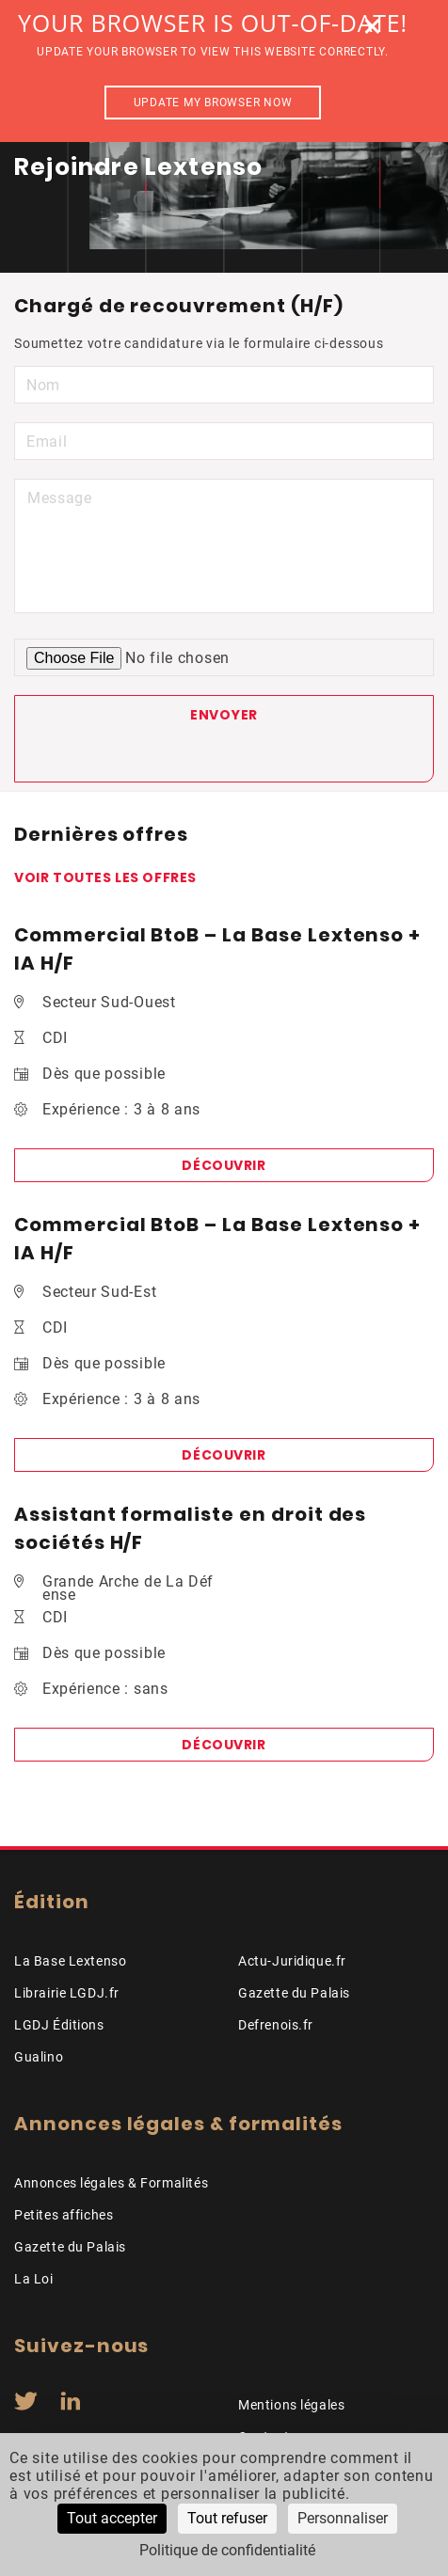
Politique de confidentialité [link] (227, 2550)
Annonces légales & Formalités (111, 2182)
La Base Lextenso (70, 1960)
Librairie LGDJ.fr (67, 1992)
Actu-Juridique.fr (292, 1960)
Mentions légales (291, 2404)
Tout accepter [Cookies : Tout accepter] (112, 2518)
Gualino (38, 2056)
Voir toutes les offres (105, 877)
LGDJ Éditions (59, 2024)
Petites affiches (63, 2214)
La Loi (34, 2278)
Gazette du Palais (294, 1992)
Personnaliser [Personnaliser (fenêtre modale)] (342, 2518)
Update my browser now (213, 102)
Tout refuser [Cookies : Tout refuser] (227, 2518)
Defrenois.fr (275, 2024)
